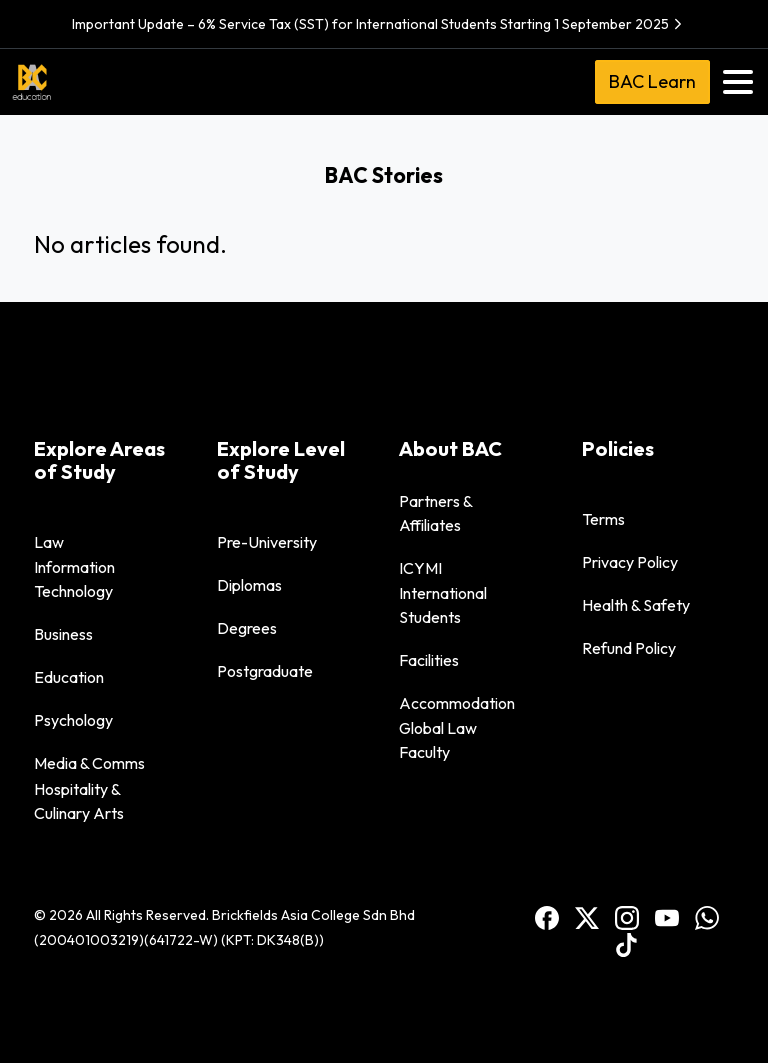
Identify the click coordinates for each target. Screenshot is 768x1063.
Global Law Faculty (438, 740)
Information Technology (74, 579)
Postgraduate (265, 671)
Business (63, 634)
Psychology (73, 720)
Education (69, 677)
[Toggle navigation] (738, 82)
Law (49, 542)
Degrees (247, 628)
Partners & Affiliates (436, 513)
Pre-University (267, 542)
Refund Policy (629, 648)
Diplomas (249, 585)
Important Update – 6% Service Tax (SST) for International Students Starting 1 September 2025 (379, 24)
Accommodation (457, 703)
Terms (603, 519)
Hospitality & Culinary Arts (79, 801)
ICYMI (420, 568)
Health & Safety (636, 605)
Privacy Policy (630, 562)
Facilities (429, 660)
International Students (443, 605)
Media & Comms (89, 763)
